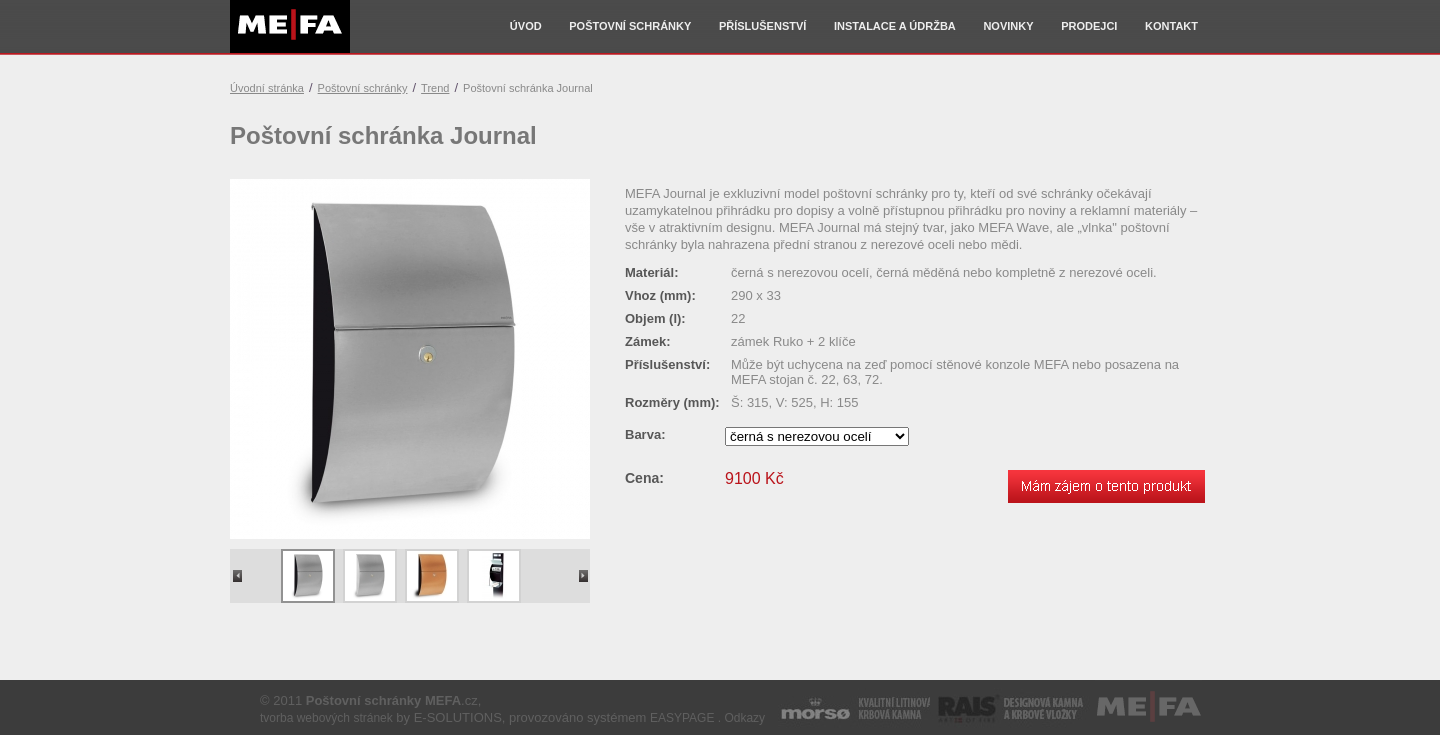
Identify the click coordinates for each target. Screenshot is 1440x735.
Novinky (1008, 26)
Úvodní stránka (267, 88)
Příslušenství (762, 26)
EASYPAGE (682, 718)
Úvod (526, 26)
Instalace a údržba (895, 26)
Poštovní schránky (630, 26)
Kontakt (1171, 26)
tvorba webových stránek (326, 718)
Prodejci (1089, 26)
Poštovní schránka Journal (528, 88)
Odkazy (744, 718)
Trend (435, 88)
